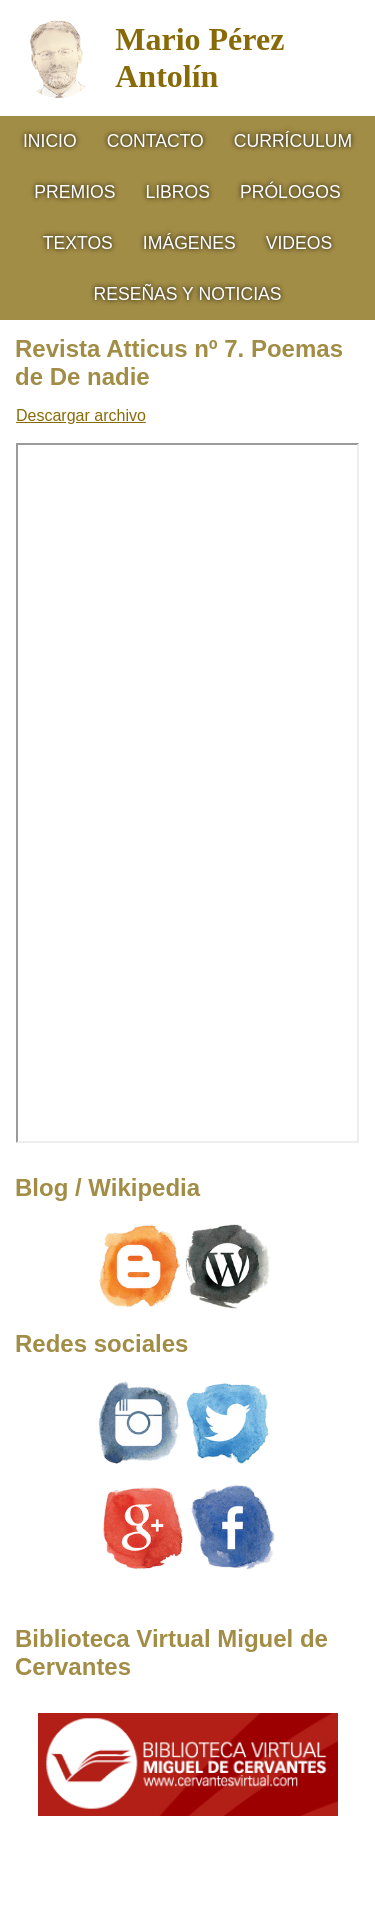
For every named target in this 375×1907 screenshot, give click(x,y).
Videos (299, 243)
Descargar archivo (81, 415)
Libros (177, 192)
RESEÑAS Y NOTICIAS (187, 294)
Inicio (50, 141)
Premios (74, 192)
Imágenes (189, 243)
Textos (78, 243)
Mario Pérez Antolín (199, 57)
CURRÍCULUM (293, 141)
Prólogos (290, 192)
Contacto (155, 141)
